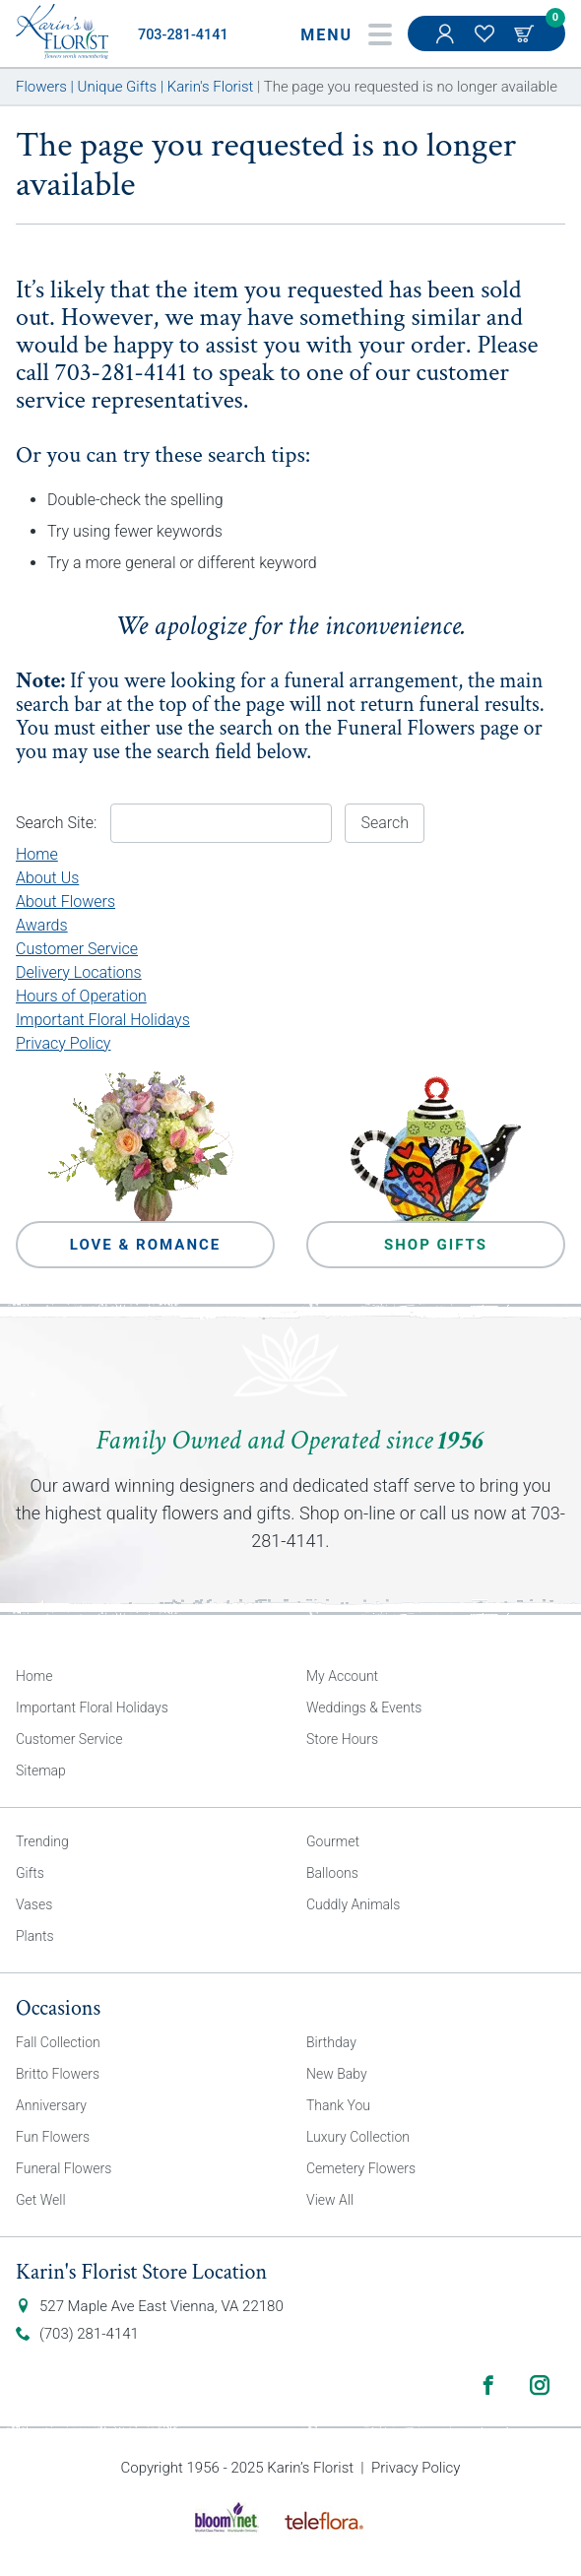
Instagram (539, 2385)
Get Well (41, 2200)
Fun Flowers (53, 2137)
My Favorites (486, 43)
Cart (526, 33)
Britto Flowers (57, 2074)
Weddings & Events (363, 1707)
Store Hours (342, 1739)
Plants (35, 1936)
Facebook (488, 2385)
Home (37, 854)
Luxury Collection (358, 2137)
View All (330, 2200)
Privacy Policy (63, 1043)
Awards (42, 925)
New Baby (336, 2074)
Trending (42, 1841)
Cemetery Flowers (361, 2168)
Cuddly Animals (353, 1904)
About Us (47, 878)
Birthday (331, 2042)
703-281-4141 (183, 35)
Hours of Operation (81, 996)
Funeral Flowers (406, 728)
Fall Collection (58, 2042)
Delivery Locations (79, 972)
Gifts (30, 1873)
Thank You (338, 2105)
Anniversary (51, 2105)
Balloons (332, 1873)
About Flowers (65, 901)
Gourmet (332, 1841)
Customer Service (77, 948)
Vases (34, 1904)
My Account (447, 43)
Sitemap (41, 1770)
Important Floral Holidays (103, 1019)
